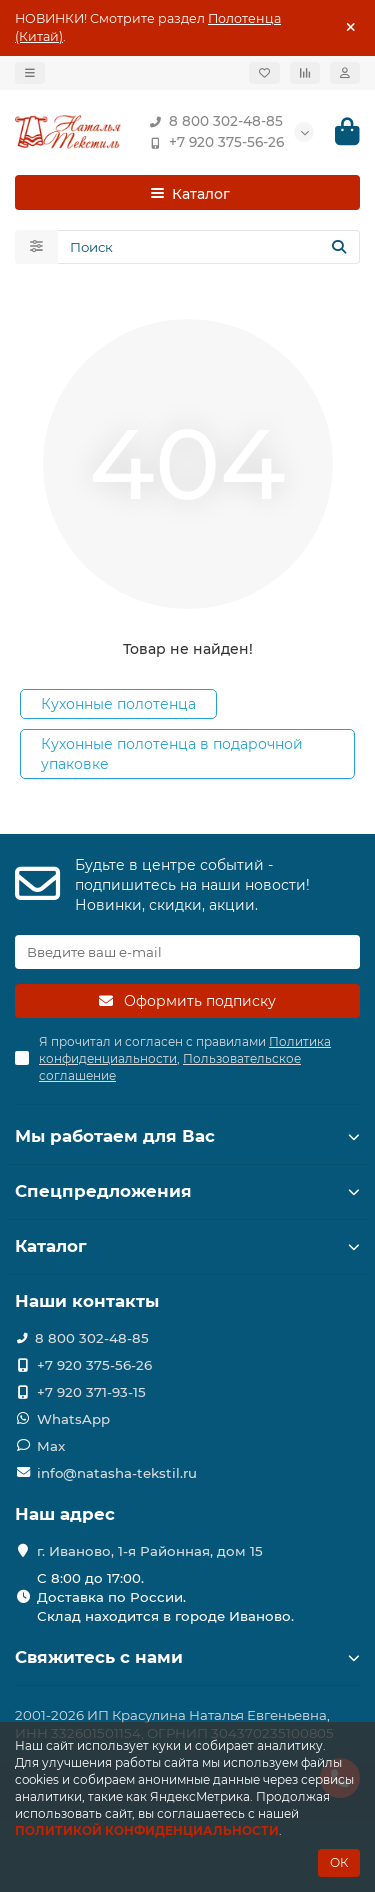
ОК (339, 1862)
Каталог (187, 1246)
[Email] (187, 952)
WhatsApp (73, 1419)
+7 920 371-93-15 (91, 1392)
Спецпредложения (187, 1191)
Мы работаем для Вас (187, 1136)
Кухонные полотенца (118, 704)
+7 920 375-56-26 (212, 142)
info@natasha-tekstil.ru (117, 1473)
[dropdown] (30, 73)
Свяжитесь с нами (187, 1657)
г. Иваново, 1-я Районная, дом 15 (150, 1551)
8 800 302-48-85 (212, 121)
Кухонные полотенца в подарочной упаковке (172, 754)
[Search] (209, 247)
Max (51, 1446)
